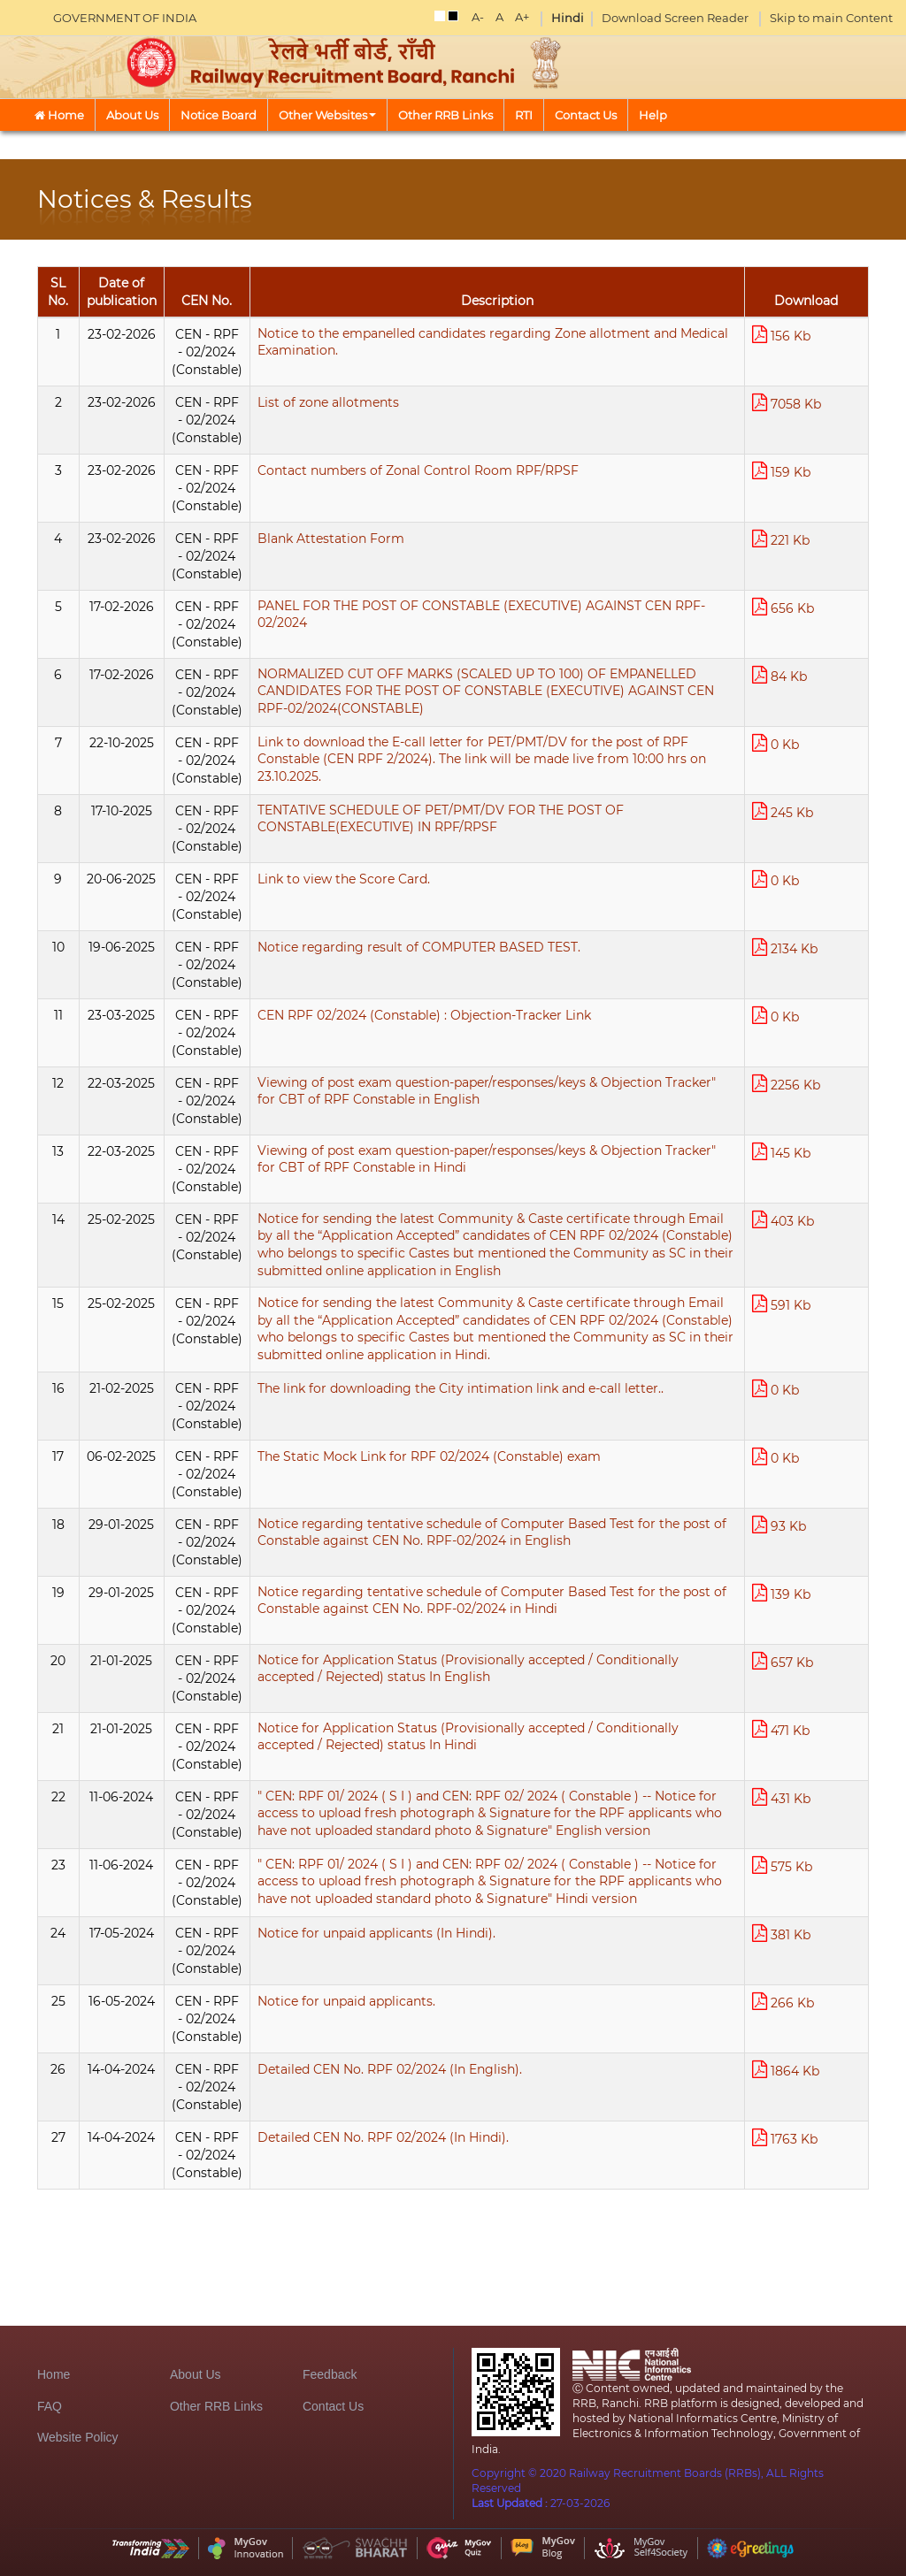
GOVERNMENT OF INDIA (124, 18)
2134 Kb (785, 947)
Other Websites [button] (327, 115)
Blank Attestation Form (330, 539)
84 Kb (779, 675)
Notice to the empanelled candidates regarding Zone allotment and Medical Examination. (492, 342)
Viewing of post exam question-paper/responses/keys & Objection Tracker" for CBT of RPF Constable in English (486, 1091)
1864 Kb (785, 2069)
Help (653, 115)
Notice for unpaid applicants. (346, 2001)
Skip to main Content (831, 18)
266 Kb (783, 2001)
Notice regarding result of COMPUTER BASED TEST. (418, 947)
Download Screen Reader (675, 18)
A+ (522, 17)
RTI (524, 115)
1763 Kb (785, 2138)
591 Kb (781, 1304)
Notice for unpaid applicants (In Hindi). (376, 1933)
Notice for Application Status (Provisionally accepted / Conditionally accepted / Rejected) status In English (468, 1668)
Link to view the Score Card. (343, 879)
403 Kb (783, 1220)
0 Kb (775, 743)
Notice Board (218, 115)
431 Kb (781, 1797)
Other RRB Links (445, 115)
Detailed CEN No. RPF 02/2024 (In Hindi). (383, 2137)
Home (59, 115)
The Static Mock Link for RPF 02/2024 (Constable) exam (429, 1456)
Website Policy (78, 2437)
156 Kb (781, 334)
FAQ (49, 2406)
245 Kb (782, 811)
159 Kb (781, 471)
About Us (132, 115)
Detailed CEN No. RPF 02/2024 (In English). (389, 2069)
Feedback (330, 2374)
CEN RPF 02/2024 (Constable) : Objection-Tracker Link (424, 1015)
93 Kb (779, 1525)
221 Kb (781, 539)
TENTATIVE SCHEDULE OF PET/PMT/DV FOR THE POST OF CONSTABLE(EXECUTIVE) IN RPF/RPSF (440, 819)
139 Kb (781, 1593)
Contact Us (586, 115)
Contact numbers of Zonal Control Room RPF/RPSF (418, 470)
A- (478, 17)
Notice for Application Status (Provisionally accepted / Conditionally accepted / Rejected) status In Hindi (468, 1737)
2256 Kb (786, 1083)
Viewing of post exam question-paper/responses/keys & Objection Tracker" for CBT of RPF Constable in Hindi (486, 1159)
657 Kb (782, 1661)
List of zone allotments (328, 402)
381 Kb (781, 1933)
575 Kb (782, 1865)
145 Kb (781, 1152)
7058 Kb (786, 403)
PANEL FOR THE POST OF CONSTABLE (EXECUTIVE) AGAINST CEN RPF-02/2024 (481, 614)
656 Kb (783, 607)
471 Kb (781, 1729)
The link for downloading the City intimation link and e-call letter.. (460, 1388)
